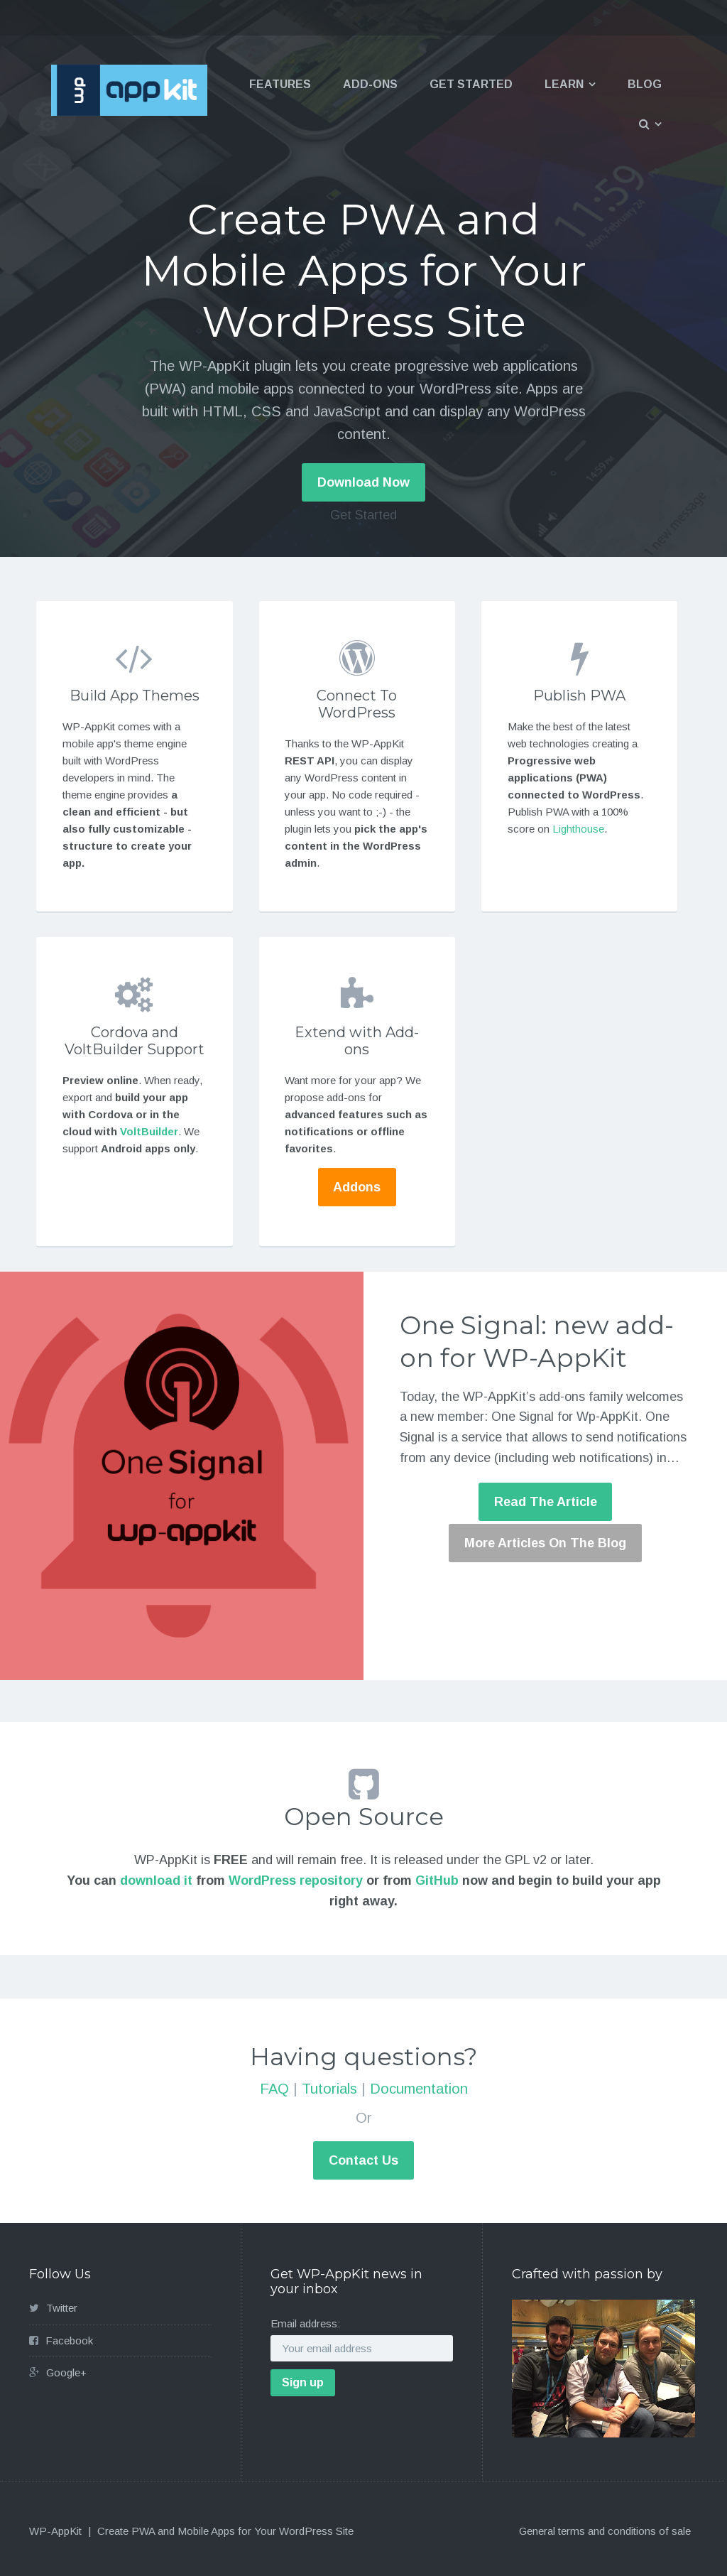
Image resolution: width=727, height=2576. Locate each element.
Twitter (61, 2308)
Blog (645, 84)
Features (280, 84)
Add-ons (370, 84)
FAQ (274, 2088)
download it (156, 1880)
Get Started (471, 84)
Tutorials (329, 2088)
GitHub (437, 1880)
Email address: (305, 2323)
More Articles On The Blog (545, 1543)
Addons (357, 1187)
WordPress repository (296, 1880)
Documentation (419, 2088)
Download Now (363, 482)
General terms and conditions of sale (605, 2531)
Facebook (69, 2340)
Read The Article (545, 1502)
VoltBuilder (149, 1131)
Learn (564, 84)
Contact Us (363, 2160)
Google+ (66, 2372)
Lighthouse (578, 829)
